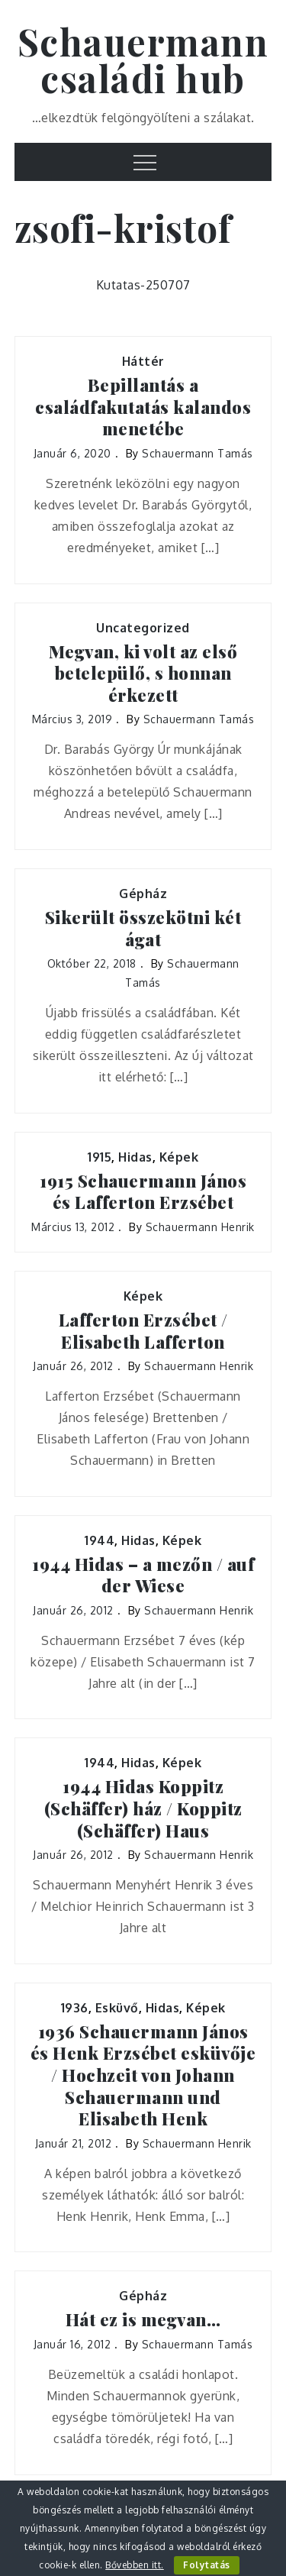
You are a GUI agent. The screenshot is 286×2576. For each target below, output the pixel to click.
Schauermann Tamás (197, 453)
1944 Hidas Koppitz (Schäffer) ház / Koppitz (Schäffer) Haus (143, 1808)
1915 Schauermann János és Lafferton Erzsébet (143, 1192)
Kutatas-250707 (143, 285)
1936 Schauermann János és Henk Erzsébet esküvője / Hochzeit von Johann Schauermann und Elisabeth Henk (143, 2075)
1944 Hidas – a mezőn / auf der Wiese (143, 1575)
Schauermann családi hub (143, 59)
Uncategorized (143, 627)
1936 (74, 2007)
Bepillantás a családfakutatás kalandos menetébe (143, 407)
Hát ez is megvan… (143, 2320)
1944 (99, 1540)
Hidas (135, 1157)
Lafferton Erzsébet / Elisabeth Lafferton (143, 1331)
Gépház (143, 893)
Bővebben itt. (134, 2565)
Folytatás (206, 2565)
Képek (179, 1157)
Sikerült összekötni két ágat (143, 928)
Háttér (143, 361)
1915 (99, 1157)
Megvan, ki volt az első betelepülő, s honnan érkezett (143, 673)
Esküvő (117, 2007)
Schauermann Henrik (200, 1226)
